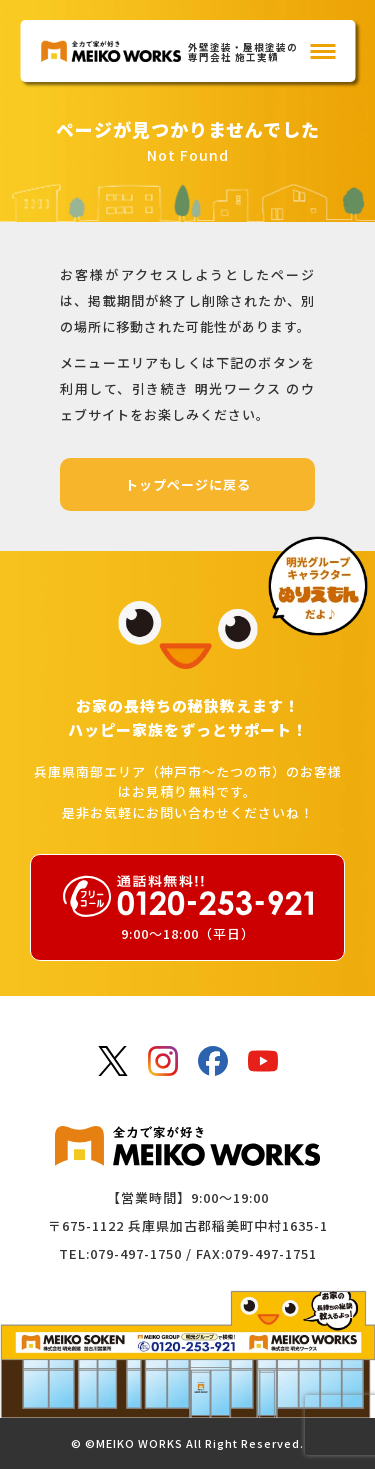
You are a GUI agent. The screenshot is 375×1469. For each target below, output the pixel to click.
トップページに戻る (188, 484)
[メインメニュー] (322, 51)
